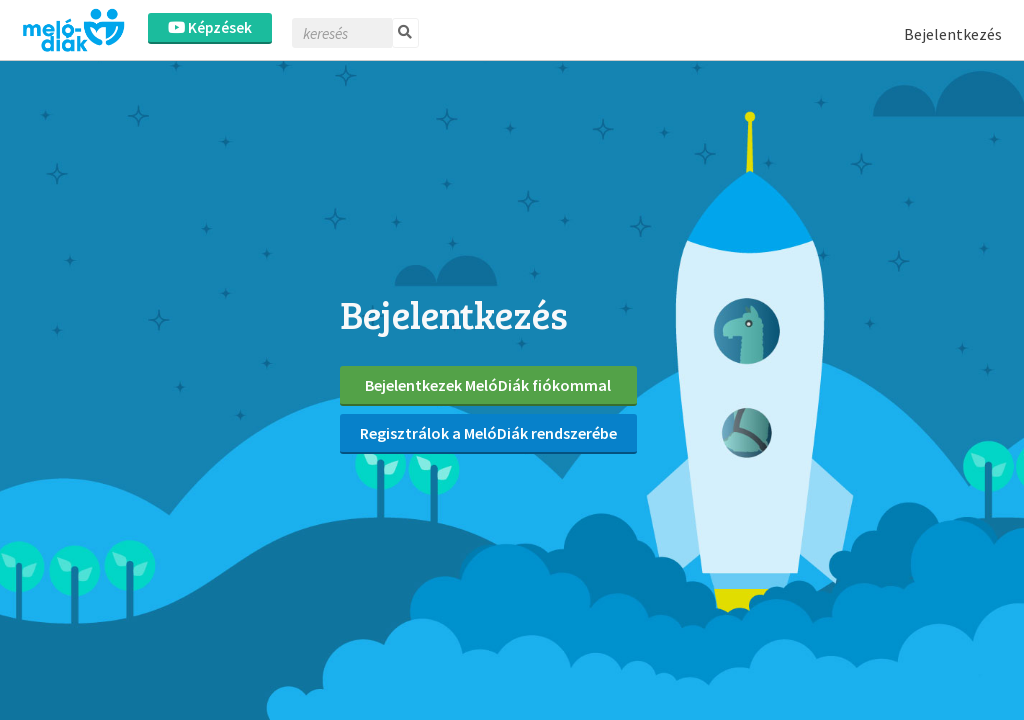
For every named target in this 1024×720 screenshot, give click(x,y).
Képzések (210, 27)
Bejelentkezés (953, 34)
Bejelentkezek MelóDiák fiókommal (488, 385)
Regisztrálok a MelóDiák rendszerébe (488, 433)
